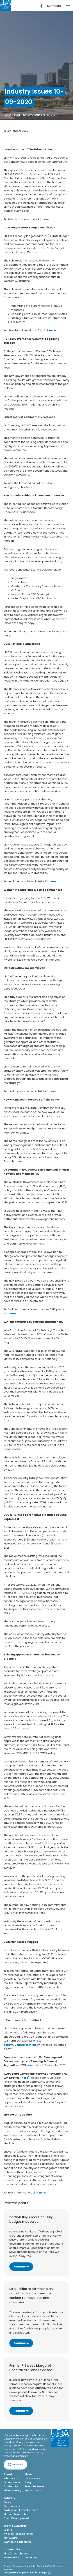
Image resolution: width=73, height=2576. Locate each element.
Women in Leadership (18, 2542)
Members (54, 6)
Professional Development (21, 2510)
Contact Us (11, 2486)
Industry (9, 2498)
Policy (7, 2502)
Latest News (33, 2478)
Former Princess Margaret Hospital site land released (30, 2367)
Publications (33, 2490)
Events (8, 2530)
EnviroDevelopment (16, 2518)
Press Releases (34, 2486)
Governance (12, 2482)
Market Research (15, 2514)
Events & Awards (15, 2526)
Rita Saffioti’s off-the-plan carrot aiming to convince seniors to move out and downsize (31, 2296)
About (8, 2474)
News (28, 2474)
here (45, 219)
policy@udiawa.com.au (20, 2045)
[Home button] (5, 5)
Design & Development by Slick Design (25, 2572)
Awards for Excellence (18, 2534)
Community (12, 2549)
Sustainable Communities (20, 2557)
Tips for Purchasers (16, 2553)
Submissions (12, 2506)
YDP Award (11, 2538)
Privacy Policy (12, 2490)
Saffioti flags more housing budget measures (31, 2219)
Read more (21, 2266)
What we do (11, 2478)
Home (7, 115)
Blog (17, 115)
